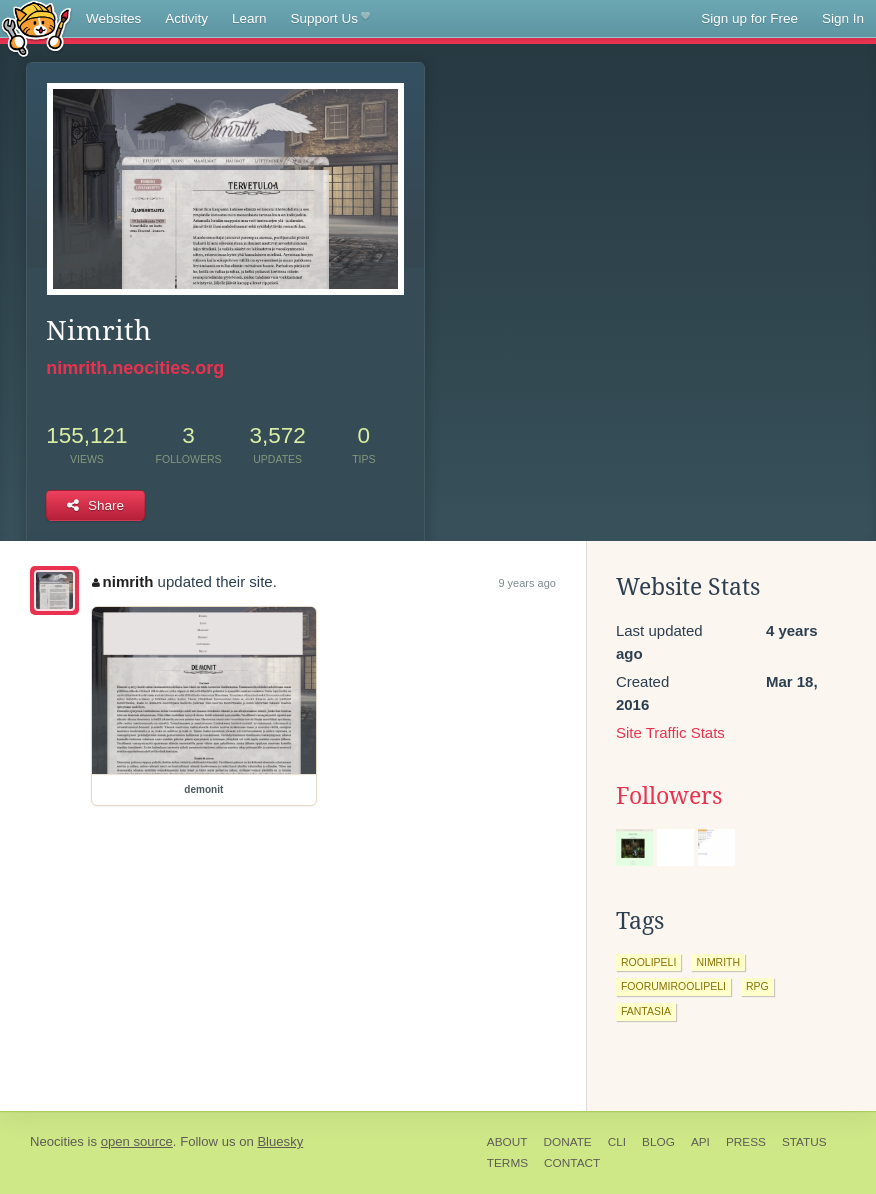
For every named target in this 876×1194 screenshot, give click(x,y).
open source (137, 1141)
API (700, 1142)
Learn (249, 18)
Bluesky (280, 1141)
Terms (507, 1163)
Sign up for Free (749, 18)
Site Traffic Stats (670, 732)
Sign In (843, 18)
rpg (757, 986)
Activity (186, 18)
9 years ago (526, 583)
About (507, 1142)
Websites (113, 18)
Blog (658, 1142)
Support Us (330, 19)
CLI (617, 1142)
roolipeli (648, 962)
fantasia (646, 1011)
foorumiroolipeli (673, 986)
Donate (567, 1142)
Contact (572, 1163)
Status (804, 1142)
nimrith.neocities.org (135, 368)
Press (746, 1142)
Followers (669, 796)
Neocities (57, 1141)
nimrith (122, 581)
